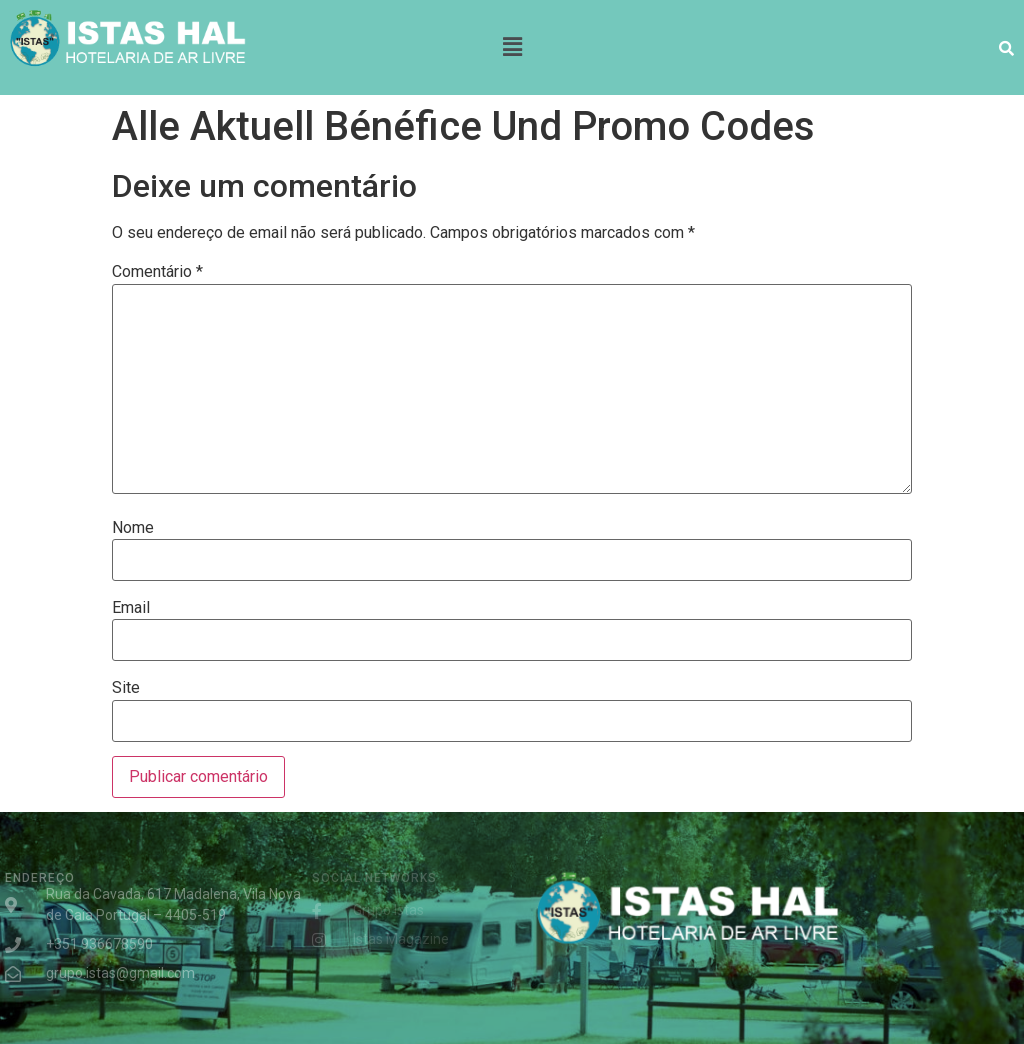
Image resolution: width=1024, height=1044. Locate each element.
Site (126, 688)
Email (131, 608)
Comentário (157, 272)
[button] (512, 47)
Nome (133, 528)
